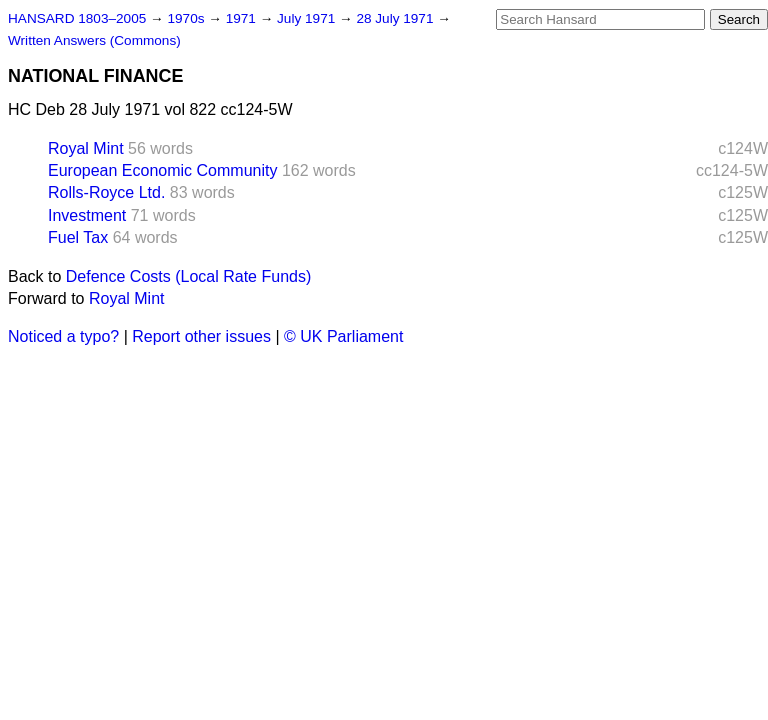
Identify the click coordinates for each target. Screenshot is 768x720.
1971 (243, 18)
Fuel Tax (78, 237)
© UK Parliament (343, 336)
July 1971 (308, 18)
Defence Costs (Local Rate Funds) (188, 276)
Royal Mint (86, 148)
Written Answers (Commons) (94, 40)
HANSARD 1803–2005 (77, 18)
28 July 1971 (396, 18)
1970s (187, 18)
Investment (87, 215)
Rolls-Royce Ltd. (106, 192)
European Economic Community (162, 170)
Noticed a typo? (63, 336)
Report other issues (201, 336)
